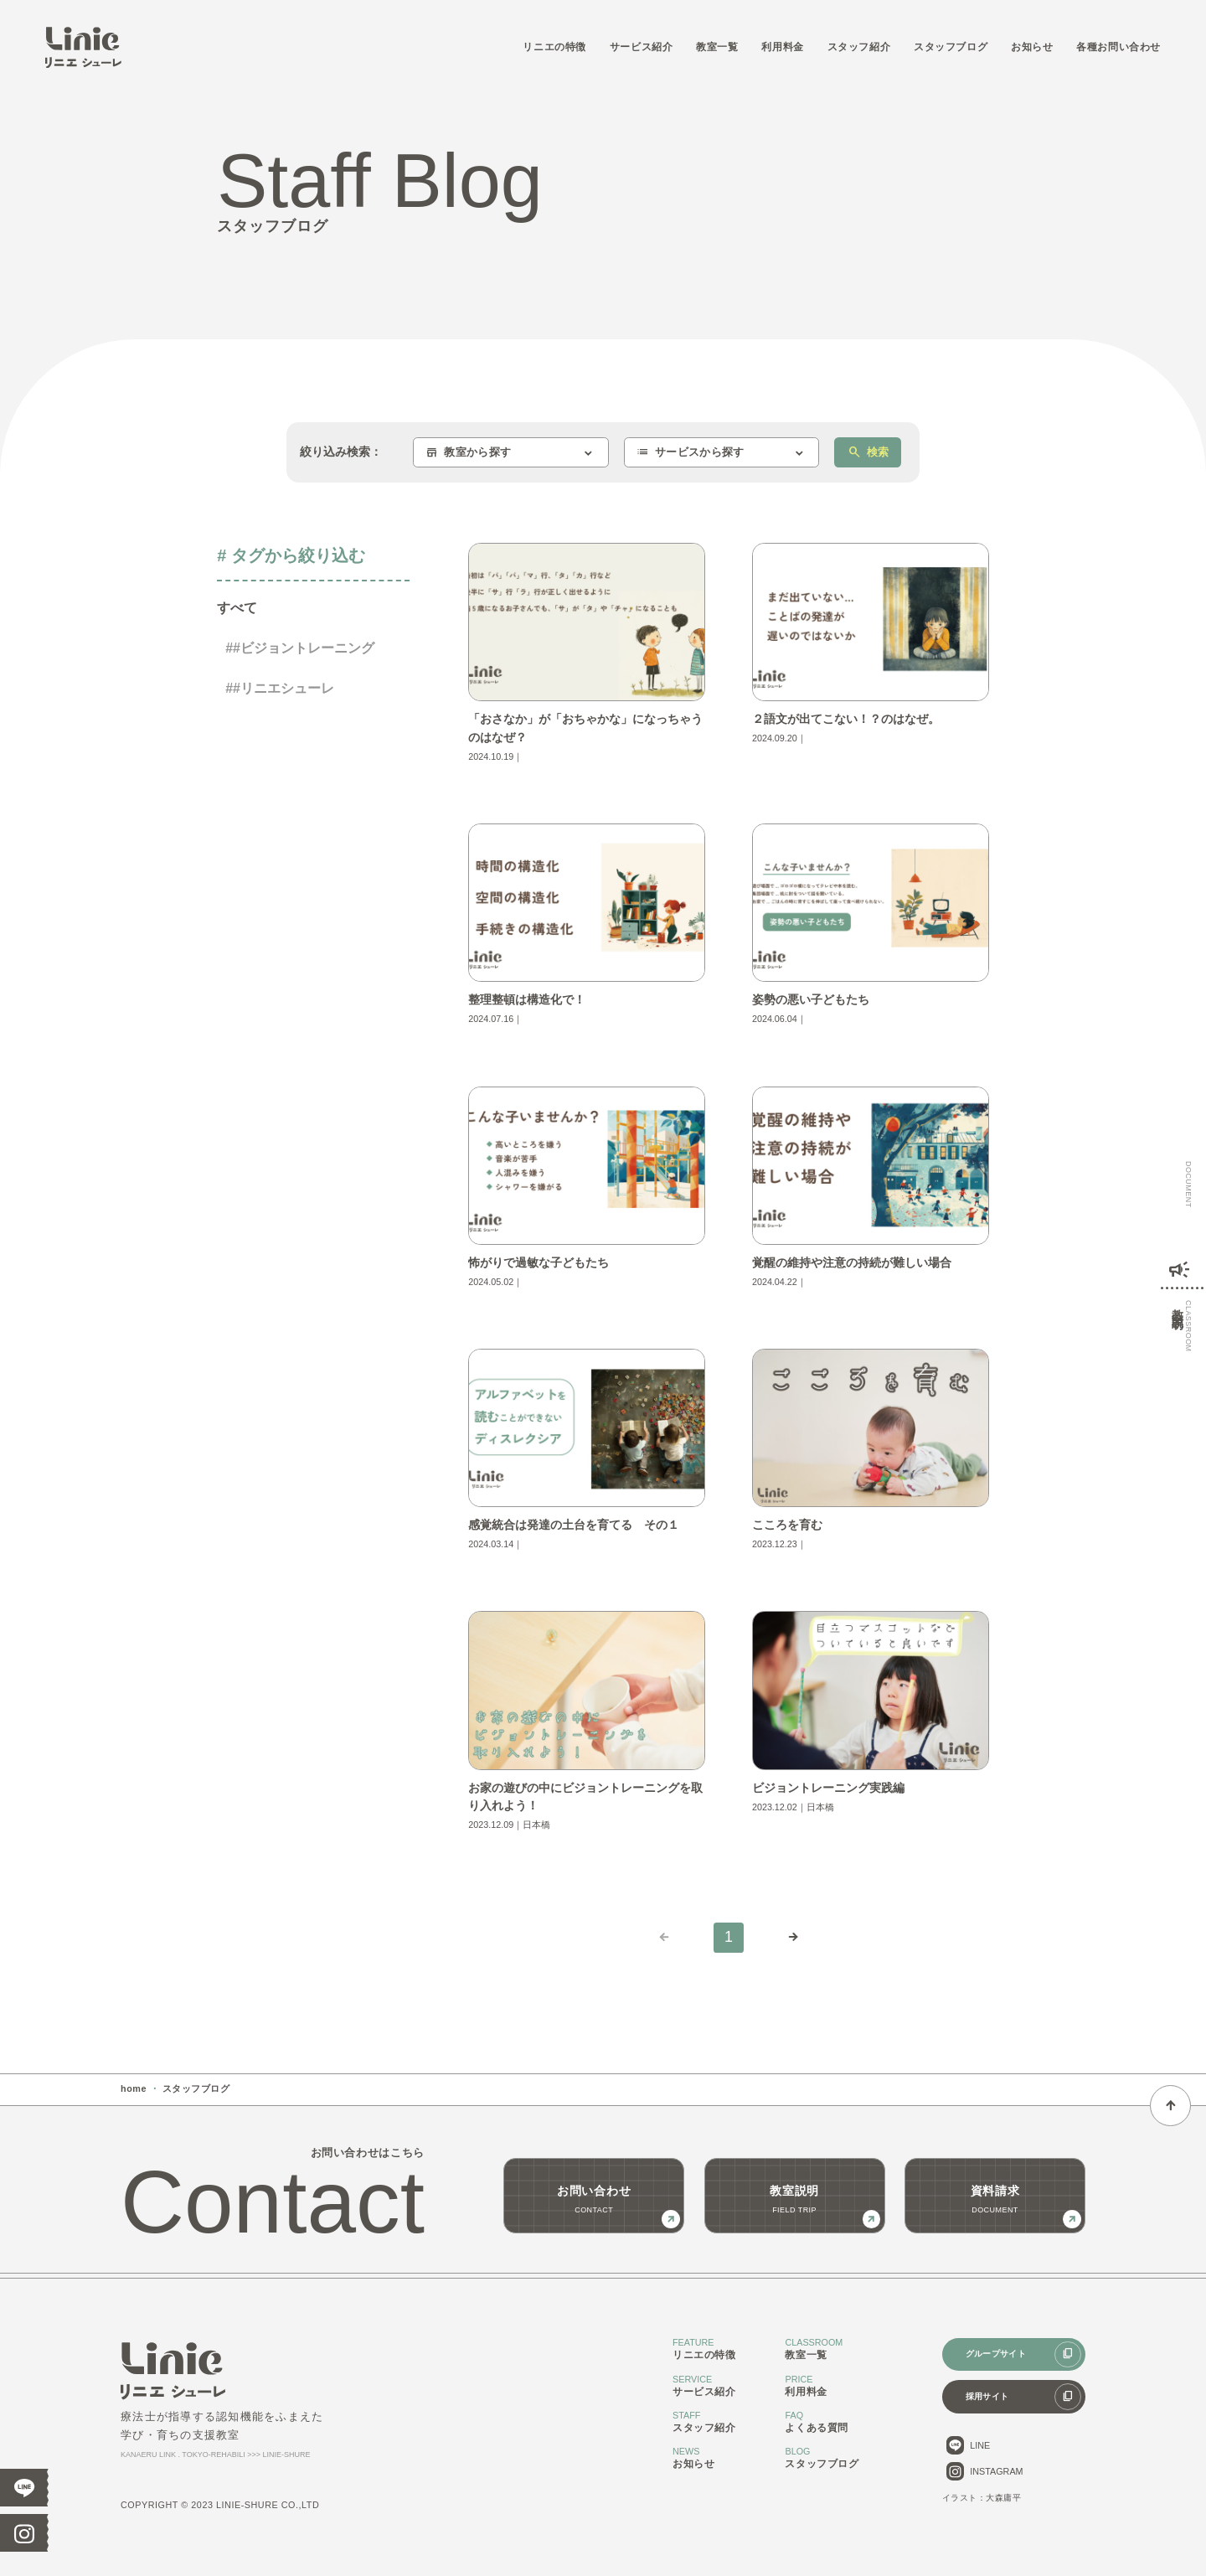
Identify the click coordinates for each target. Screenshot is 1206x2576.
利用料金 (782, 46)
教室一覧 (717, 46)
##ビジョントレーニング (299, 648)
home (134, 2088)
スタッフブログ (950, 46)
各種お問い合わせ (1118, 46)
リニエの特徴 (554, 46)
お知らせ (1032, 46)
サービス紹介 (641, 46)
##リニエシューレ (279, 688)
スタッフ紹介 (859, 46)
